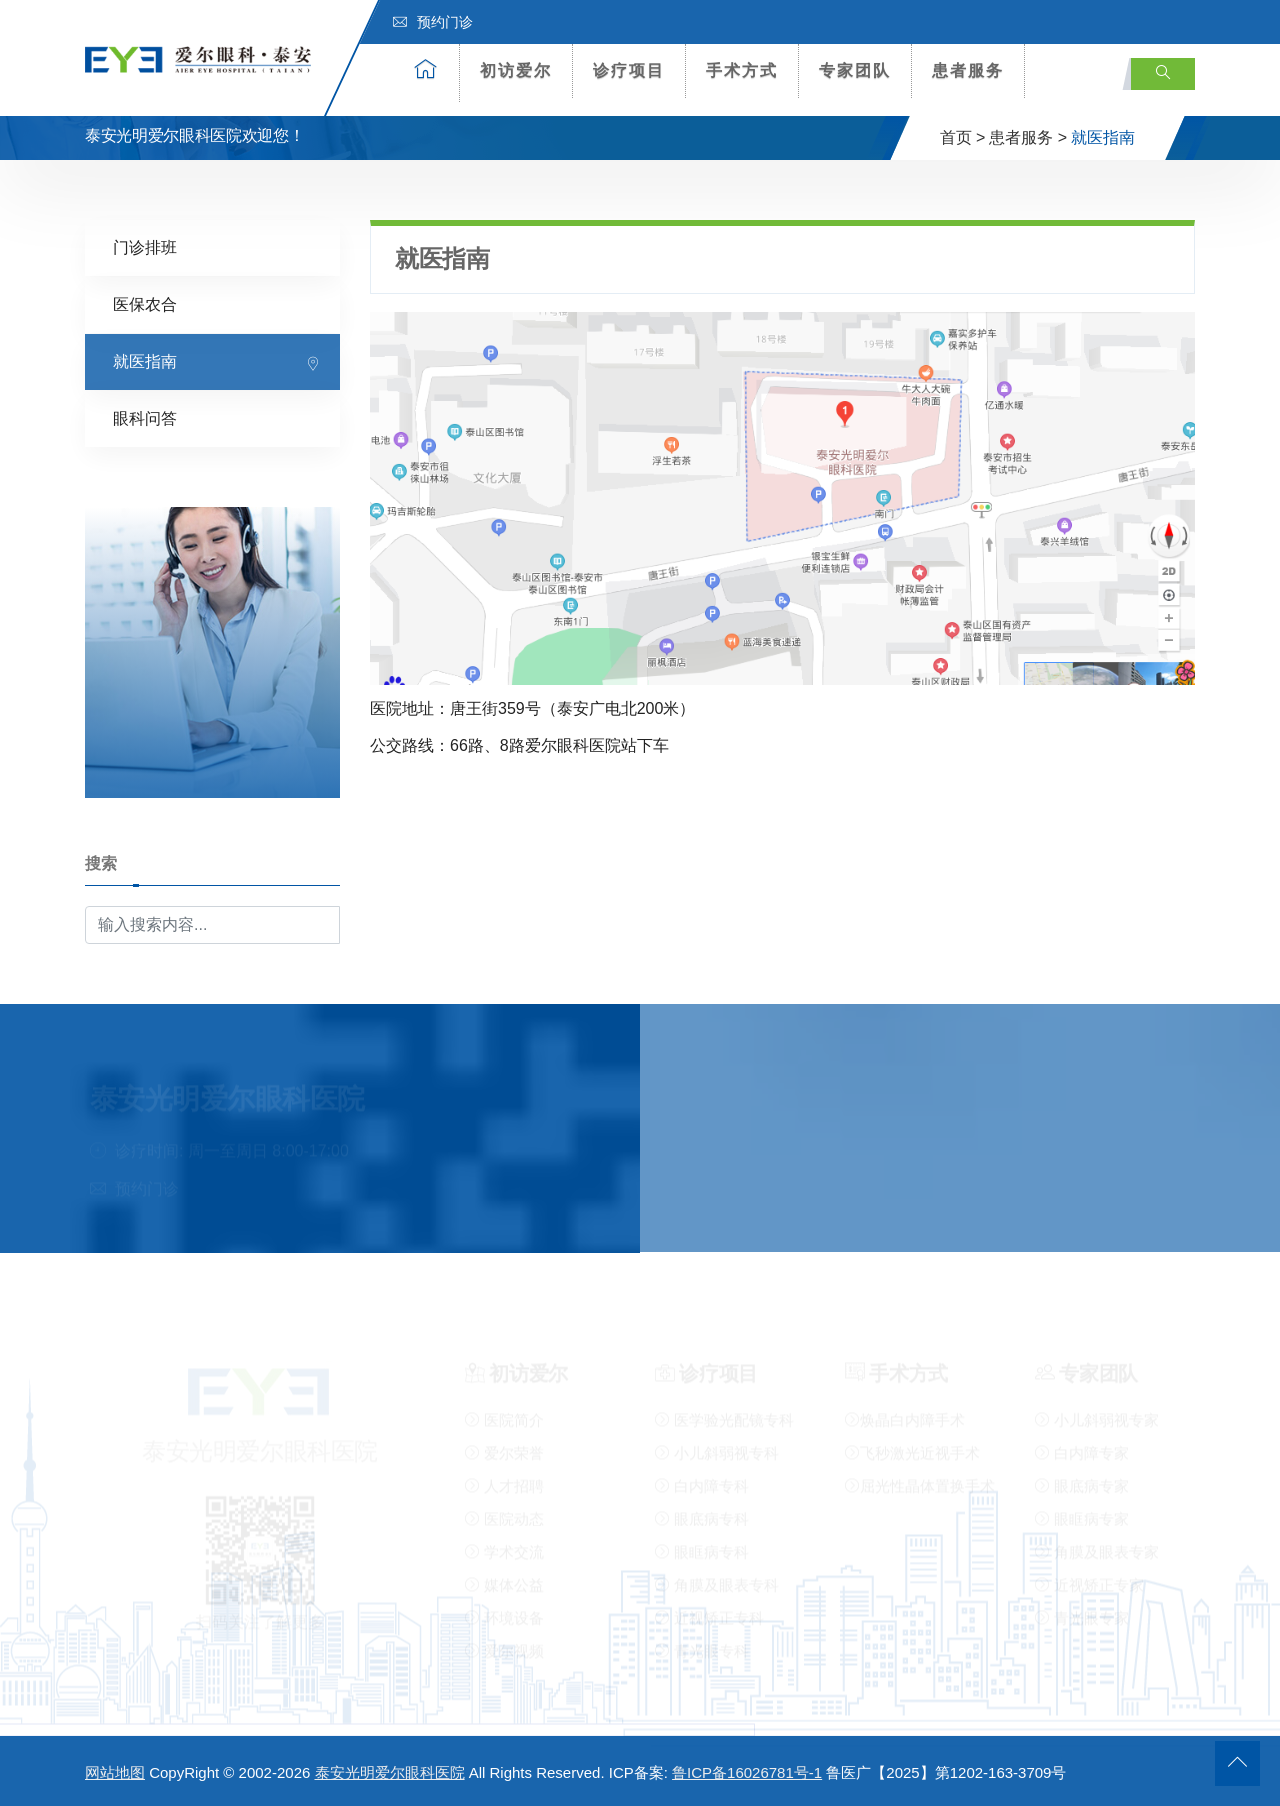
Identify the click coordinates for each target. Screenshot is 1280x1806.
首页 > (963, 137)
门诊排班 (145, 246)
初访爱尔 (516, 70)
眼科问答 (145, 417)
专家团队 (855, 70)
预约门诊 (433, 22)
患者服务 (968, 70)
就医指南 (145, 360)
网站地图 (115, 1772)
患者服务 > (1028, 137)
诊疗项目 (629, 70)
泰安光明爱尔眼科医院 (390, 1772)
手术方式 (742, 70)
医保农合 (145, 303)
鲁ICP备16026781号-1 (747, 1772)
